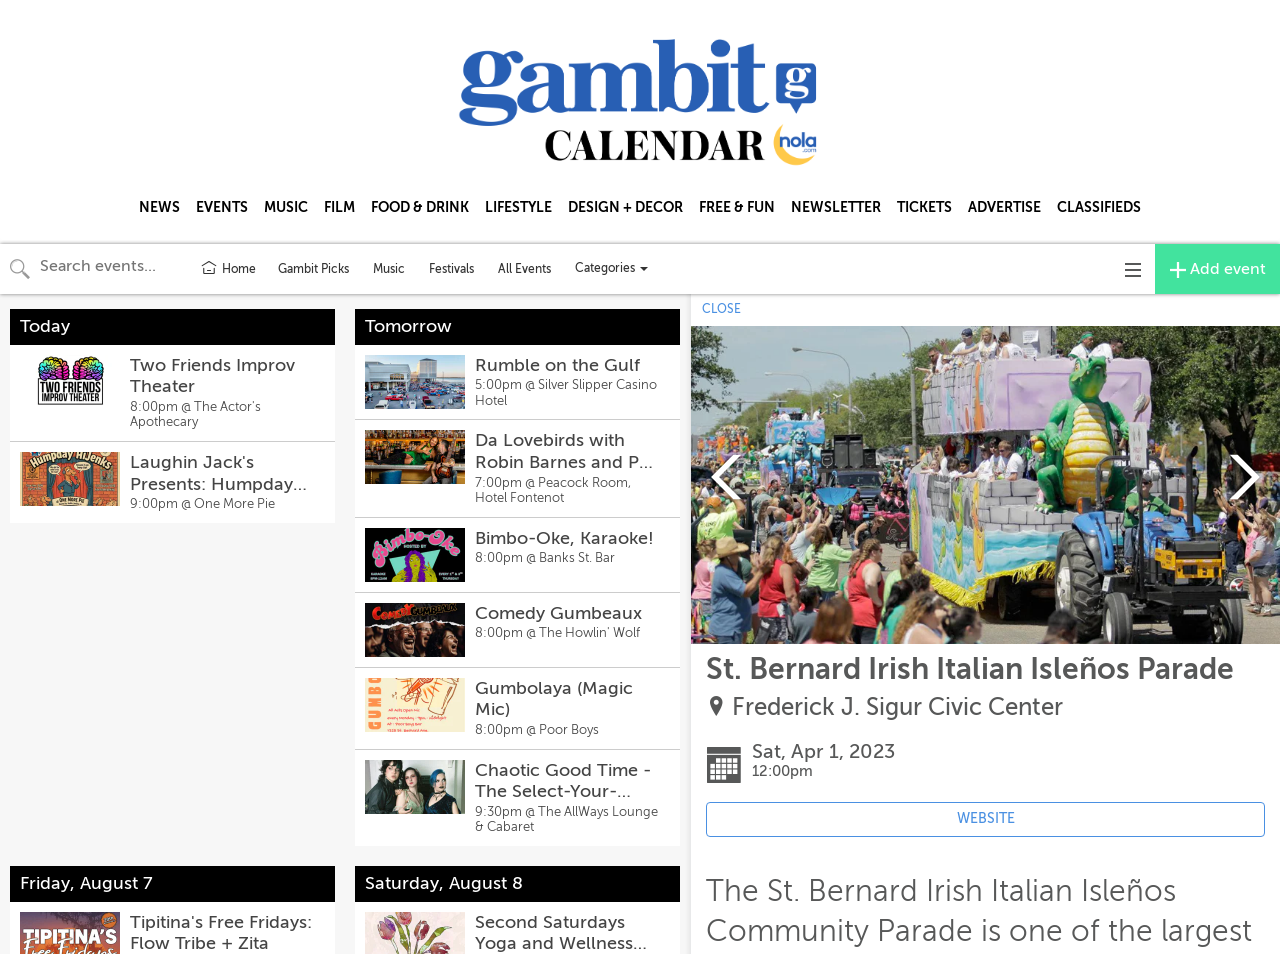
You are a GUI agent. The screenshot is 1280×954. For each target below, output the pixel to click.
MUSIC (286, 207)
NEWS (159, 207)
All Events (524, 269)
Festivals (451, 269)
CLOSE (721, 309)
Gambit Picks (313, 269)
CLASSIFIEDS (1099, 207)
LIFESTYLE (518, 207)
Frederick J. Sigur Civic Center (897, 707)
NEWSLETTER (836, 207)
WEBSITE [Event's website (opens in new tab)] (986, 818)
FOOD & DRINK (420, 207)
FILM (339, 207)
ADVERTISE (1004, 207)
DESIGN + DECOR (625, 207)
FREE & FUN (737, 207)
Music (389, 269)
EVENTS (222, 207)
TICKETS (924, 207)
